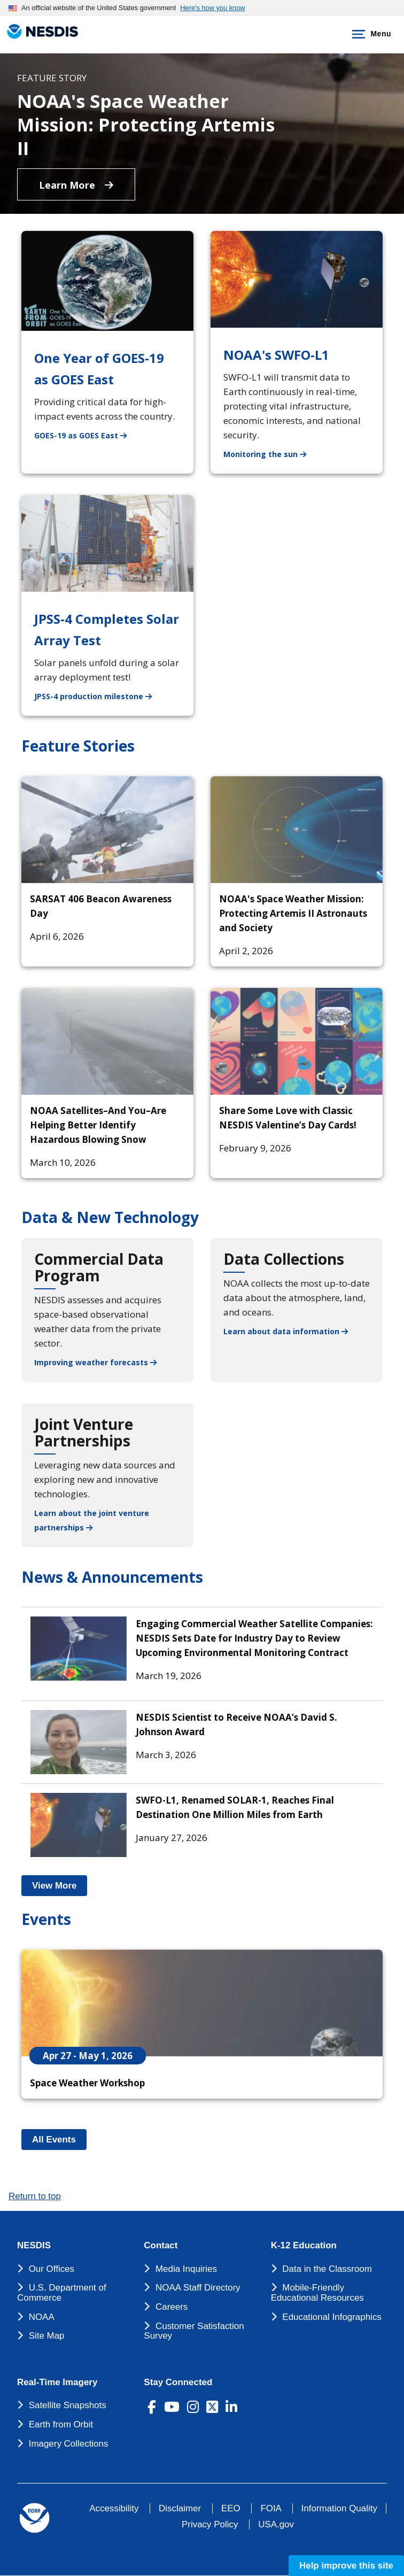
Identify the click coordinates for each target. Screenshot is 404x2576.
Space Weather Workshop (87, 2083)
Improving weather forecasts (95, 1362)
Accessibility (113, 2508)
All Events (59, 2139)
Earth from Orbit (61, 2424)
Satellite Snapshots (67, 2405)
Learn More (76, 185)
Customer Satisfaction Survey (194, 2331)
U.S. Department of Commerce (61, 2293)
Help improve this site (346, 2565)
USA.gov (276, 2524)
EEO (230, 2508)
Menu (369, 34)
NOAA (42, 2317)
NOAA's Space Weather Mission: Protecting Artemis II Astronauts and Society (293, 913)
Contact (160, 2245)
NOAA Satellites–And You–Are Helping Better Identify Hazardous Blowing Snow (98, 1125)
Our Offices (51, 2269)
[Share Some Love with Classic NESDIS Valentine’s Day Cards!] (297, 1041)
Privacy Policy (210, 2524)
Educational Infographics (332, 2317)
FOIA (270, 2508)
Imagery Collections (68, 2444)
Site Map (47, 2336)
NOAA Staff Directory (198, 2288)
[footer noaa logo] (34, 2518)
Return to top (35, 2196)
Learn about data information (285, 1331)
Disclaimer (180, 2508)
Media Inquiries (186, 2269)
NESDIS (34, 2245)
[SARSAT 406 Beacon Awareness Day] (107, 829)
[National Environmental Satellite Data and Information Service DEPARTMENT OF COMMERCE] (40, 32)
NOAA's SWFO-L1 (276, 354)
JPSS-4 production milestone (99, 695)
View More (59, 1886)
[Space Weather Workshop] (202, 2003)
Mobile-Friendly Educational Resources (317, 2293)
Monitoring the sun (271, 453)
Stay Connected (178, 2382)
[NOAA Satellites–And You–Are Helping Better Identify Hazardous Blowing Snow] (107, 1041)
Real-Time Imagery (57, 2382)
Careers (172, 2307)
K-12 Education (304, 2245)
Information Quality (339, 2508)
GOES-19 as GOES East (86, 434)
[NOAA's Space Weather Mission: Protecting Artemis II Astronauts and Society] (297, 829)
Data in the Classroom (327, 2269)
